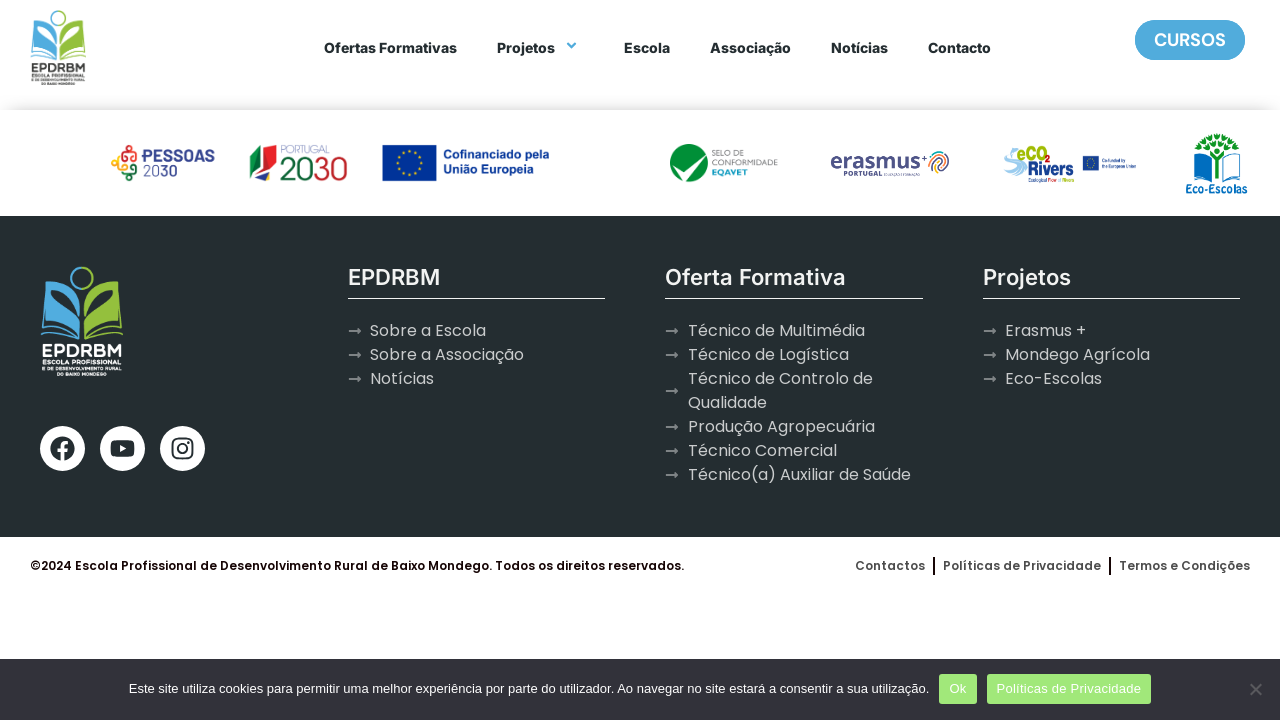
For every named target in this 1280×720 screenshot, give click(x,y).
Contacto (959, 47)
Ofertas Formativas (390, 47)
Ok (957, 688)
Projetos (540, 47)
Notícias (859, 47)
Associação (750, 47)
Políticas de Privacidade (1069, 688)
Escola (647, 47)
